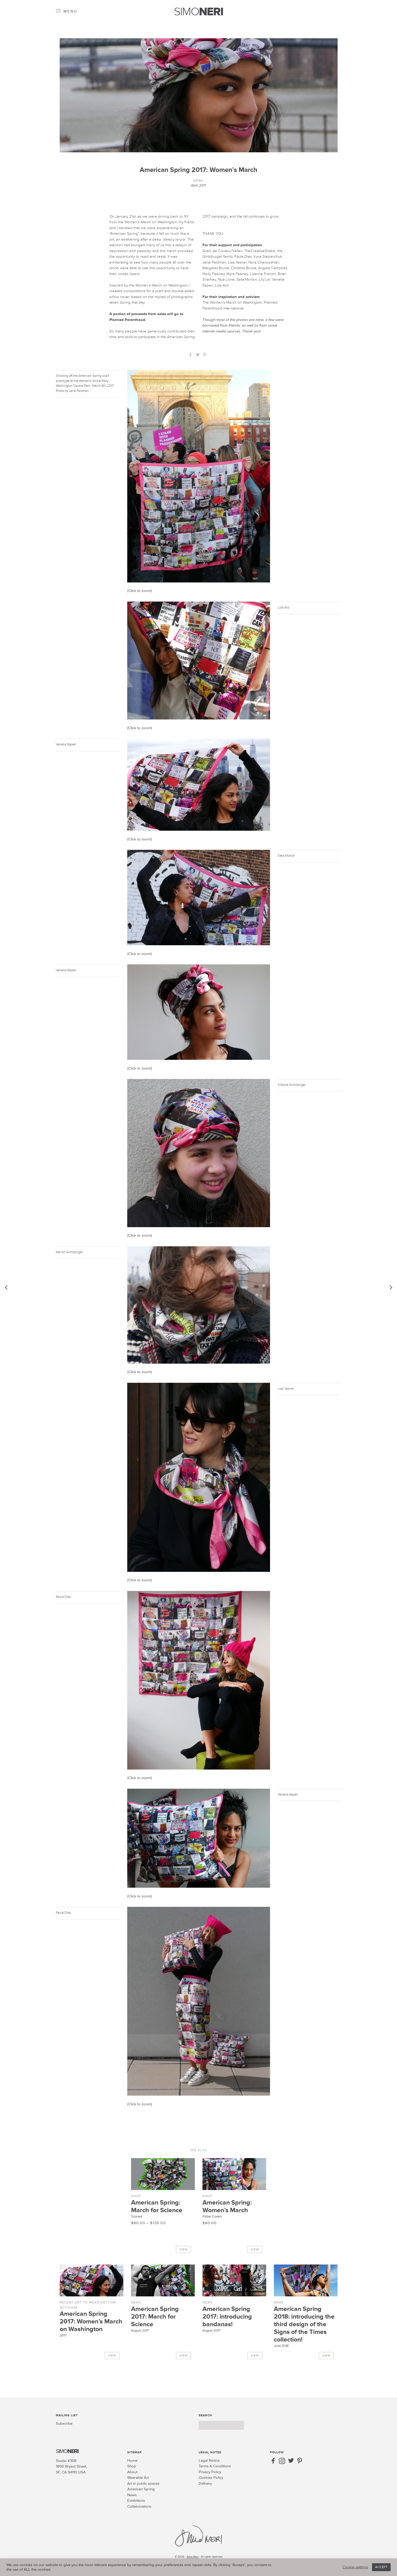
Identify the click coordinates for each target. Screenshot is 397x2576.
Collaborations (139, 2506)
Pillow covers (212, 2216)
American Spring (141, 2489)
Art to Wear (87, 2302)
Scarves (136, 2216)
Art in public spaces (143, 2483)
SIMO (198, 12)
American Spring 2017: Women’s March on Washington (91, 2321)
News (198, 181)
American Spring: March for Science (156, 2206)
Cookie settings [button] (355, 2567)
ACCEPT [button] (381, 2567)
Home (132, 2460)
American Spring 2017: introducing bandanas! (227, 2316)
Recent (67, 2302)
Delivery (205, 2483)
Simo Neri (192, 2556)
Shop (131, 2466)
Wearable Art (138, 2477)
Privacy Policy (210, 2472)
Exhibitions (136, 2500)
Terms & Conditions (215, 2466)
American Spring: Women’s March (227, 2206)
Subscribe (64, 2423)
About (132, 2472)
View (183, 2249)
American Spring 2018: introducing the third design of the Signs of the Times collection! (304, 2324)
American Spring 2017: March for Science (155, 2316)
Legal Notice (209, 2460)
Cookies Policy (211, 2477)
